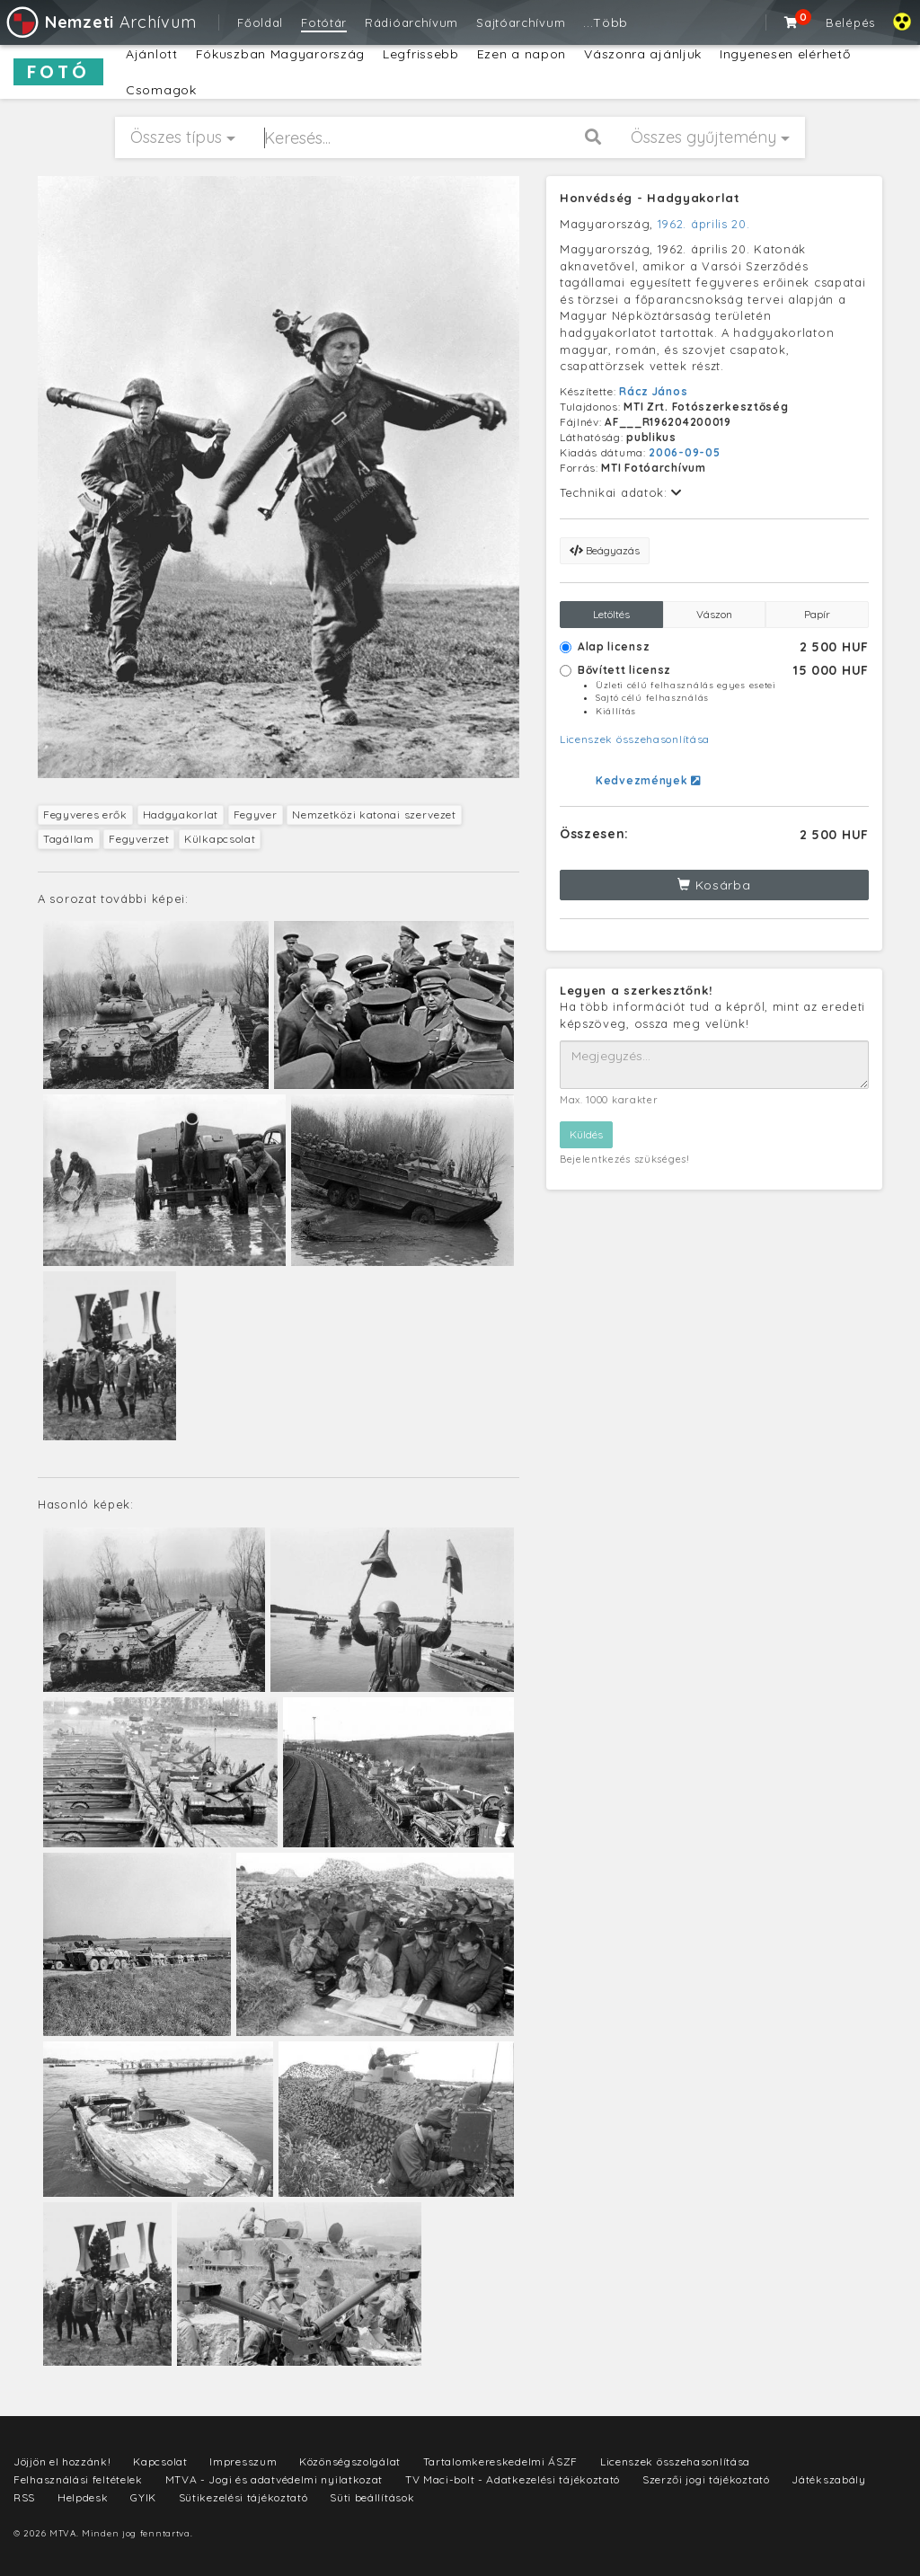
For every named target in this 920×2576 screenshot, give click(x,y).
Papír (817, 614)
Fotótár (324, 22)
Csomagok (161, 90)
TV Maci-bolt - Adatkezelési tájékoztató (512, 2479)
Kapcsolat (160, 2461)
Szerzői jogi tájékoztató (706, 2479)
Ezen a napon (521, 54)
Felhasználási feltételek (78, 2479)
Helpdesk (83, 2497)
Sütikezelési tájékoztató (243, 2497)
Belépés (850, 22)
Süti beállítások (372, 2497)
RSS (24, 2497)
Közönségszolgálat (350, 2461)
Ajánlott (152, 54)
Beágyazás (605, 550)
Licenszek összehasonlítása (635, 739)
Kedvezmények (648, 780)
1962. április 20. (704, 224)
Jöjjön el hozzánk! (62, 2461)
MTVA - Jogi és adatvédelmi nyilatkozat (274, 2479)
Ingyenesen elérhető (785, 54)
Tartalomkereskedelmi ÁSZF (501, 2461)
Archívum (100, 22)
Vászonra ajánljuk (643, 54)
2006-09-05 (684, 452)
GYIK (143, 2497)
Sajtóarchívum (520, 22)
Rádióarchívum (411, 22)
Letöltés (611, 614)
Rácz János (653, 391)
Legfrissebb (421, 54)
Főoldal (260, 22)
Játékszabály (828, 2479)
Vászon (714, 614)
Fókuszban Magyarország (280, 54)
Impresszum (243, 2461)
